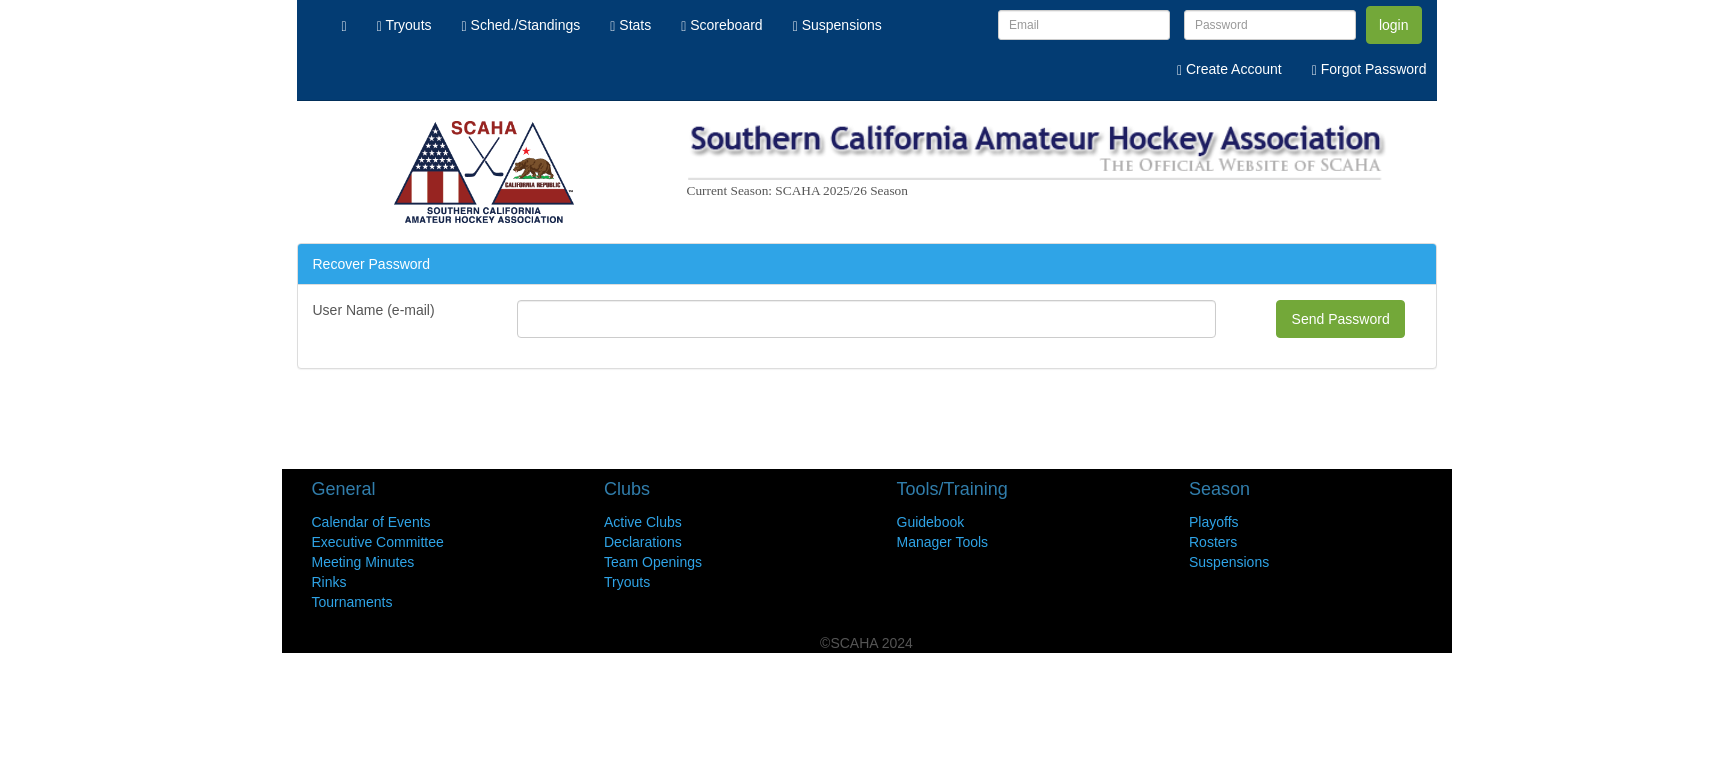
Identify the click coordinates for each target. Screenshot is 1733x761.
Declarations (643, 542)
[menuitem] (344, 25)
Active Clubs (643, 522)
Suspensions (1229, 562)
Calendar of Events (371, 522)
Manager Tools (943, 542)
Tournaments (352, 602)
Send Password (1341, 319)
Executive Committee (378, 542)
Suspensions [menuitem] (837, 25)
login (1394, 25)
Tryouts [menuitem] (404, 25)
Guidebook (931, 522)
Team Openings (653, 562)
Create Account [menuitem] (1229, 69)
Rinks (329, 582)
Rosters (1213, 542)
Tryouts (627, 582)
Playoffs (1214, 522)
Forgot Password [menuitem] (1369, 69)
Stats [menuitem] (630, 25)
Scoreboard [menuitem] (721, 25)
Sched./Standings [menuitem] (521, 25)
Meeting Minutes (363, 562)
